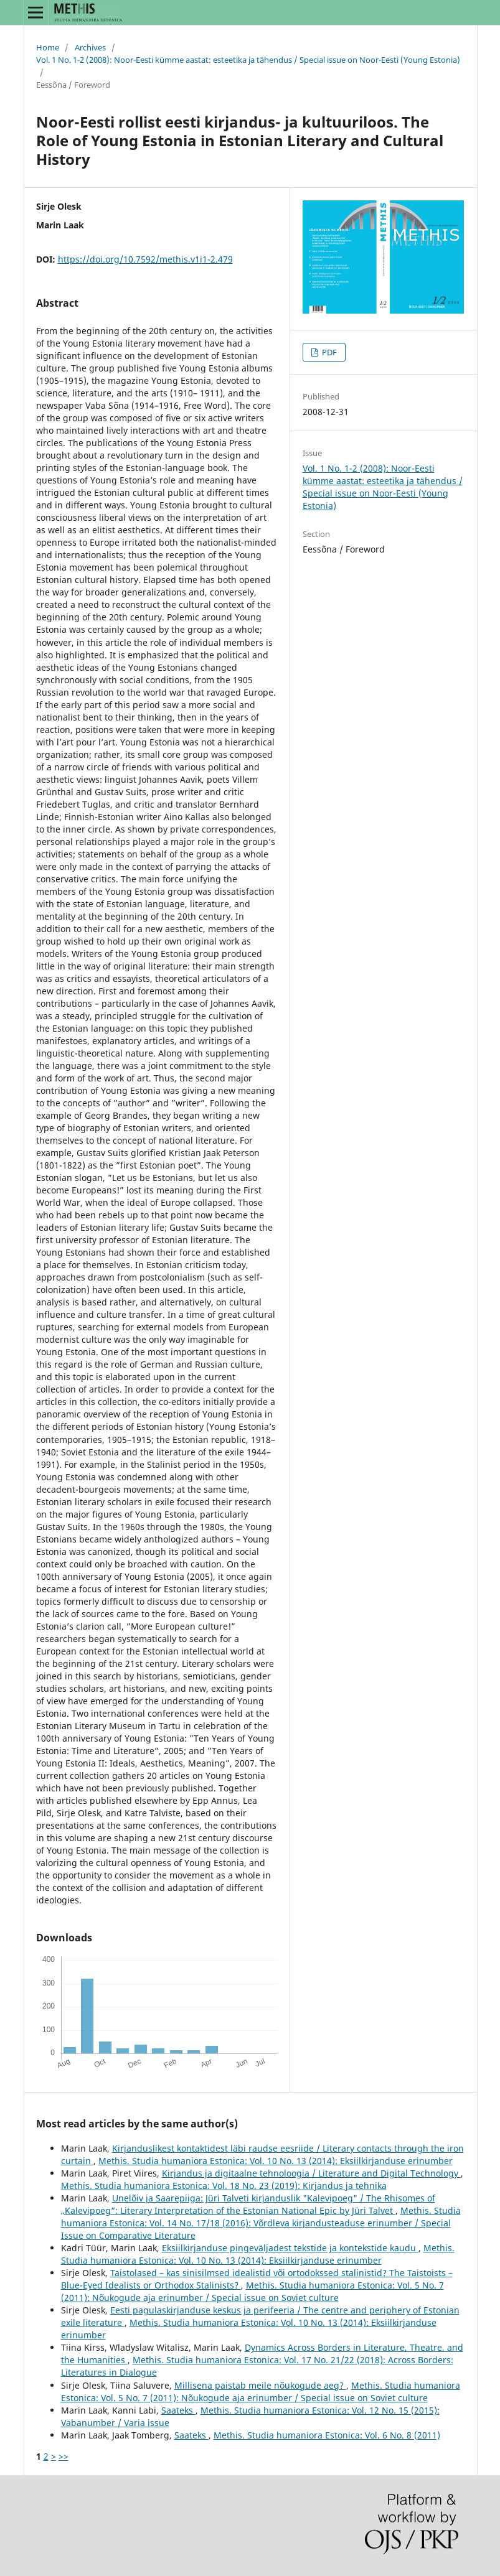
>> (63, 2456)
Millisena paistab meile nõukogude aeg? (260, 2385)
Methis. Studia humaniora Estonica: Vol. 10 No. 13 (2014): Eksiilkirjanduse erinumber (275, 2161)
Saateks (178, 2410)
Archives (90, 47)
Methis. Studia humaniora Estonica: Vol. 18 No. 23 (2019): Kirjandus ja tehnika (224, 2185)
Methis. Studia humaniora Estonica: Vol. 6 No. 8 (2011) (327, 2435)
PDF (328, 352)
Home (47, 47)
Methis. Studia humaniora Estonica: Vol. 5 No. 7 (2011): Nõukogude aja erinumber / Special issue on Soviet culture (252, 2291)
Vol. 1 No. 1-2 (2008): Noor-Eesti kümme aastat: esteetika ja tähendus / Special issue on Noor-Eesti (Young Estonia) (248, 59)
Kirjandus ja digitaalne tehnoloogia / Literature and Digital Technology (311, 2173)
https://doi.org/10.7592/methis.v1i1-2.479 (145, 259)
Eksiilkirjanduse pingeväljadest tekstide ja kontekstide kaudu (290, 2248)
